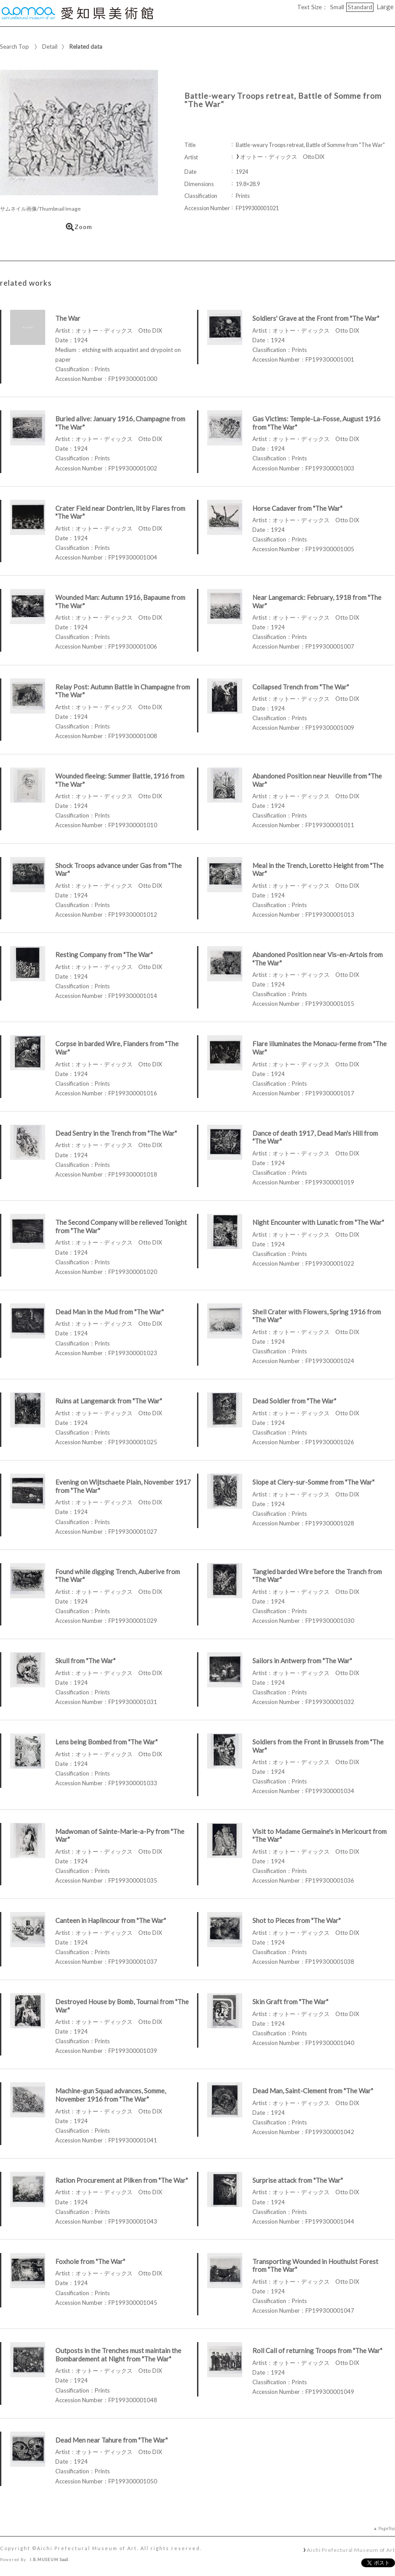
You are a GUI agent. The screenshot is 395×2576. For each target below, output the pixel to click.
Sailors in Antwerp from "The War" (302, 1661)
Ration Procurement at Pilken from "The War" (121, 2180)
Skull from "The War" (85, 1661)
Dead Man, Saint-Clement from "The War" (312, 2091)
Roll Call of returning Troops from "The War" (317, 2350)
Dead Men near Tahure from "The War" (111, 2440)
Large (385, 7)
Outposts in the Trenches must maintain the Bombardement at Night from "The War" (118, 2354)
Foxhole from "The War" (90, 2261)
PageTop (386, 2528)
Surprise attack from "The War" (297, 2180)
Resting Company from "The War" (104, 954)
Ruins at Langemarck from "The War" (108, 1401)
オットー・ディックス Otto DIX (282, 157)
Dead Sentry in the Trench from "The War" (116, 1133)
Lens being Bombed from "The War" (106, 1742)
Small (337, 7)
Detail (49, 46)
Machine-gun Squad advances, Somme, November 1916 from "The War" (110, 2095)
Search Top (14, 46)
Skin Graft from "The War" (290, 2002)
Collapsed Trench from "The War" (300, 687)
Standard (360, 7)
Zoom (79, 227)
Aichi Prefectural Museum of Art (351, 2550)
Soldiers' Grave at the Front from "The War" (315, 318)
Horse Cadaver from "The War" (297, 508)
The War (67, 318)
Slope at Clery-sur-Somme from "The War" (313, 1482)
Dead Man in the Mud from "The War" (109, 1312)
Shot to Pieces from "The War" (296, 1920)
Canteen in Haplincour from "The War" (110, 1920)
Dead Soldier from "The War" (294, 1401)
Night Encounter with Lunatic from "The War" (318, 1222)
